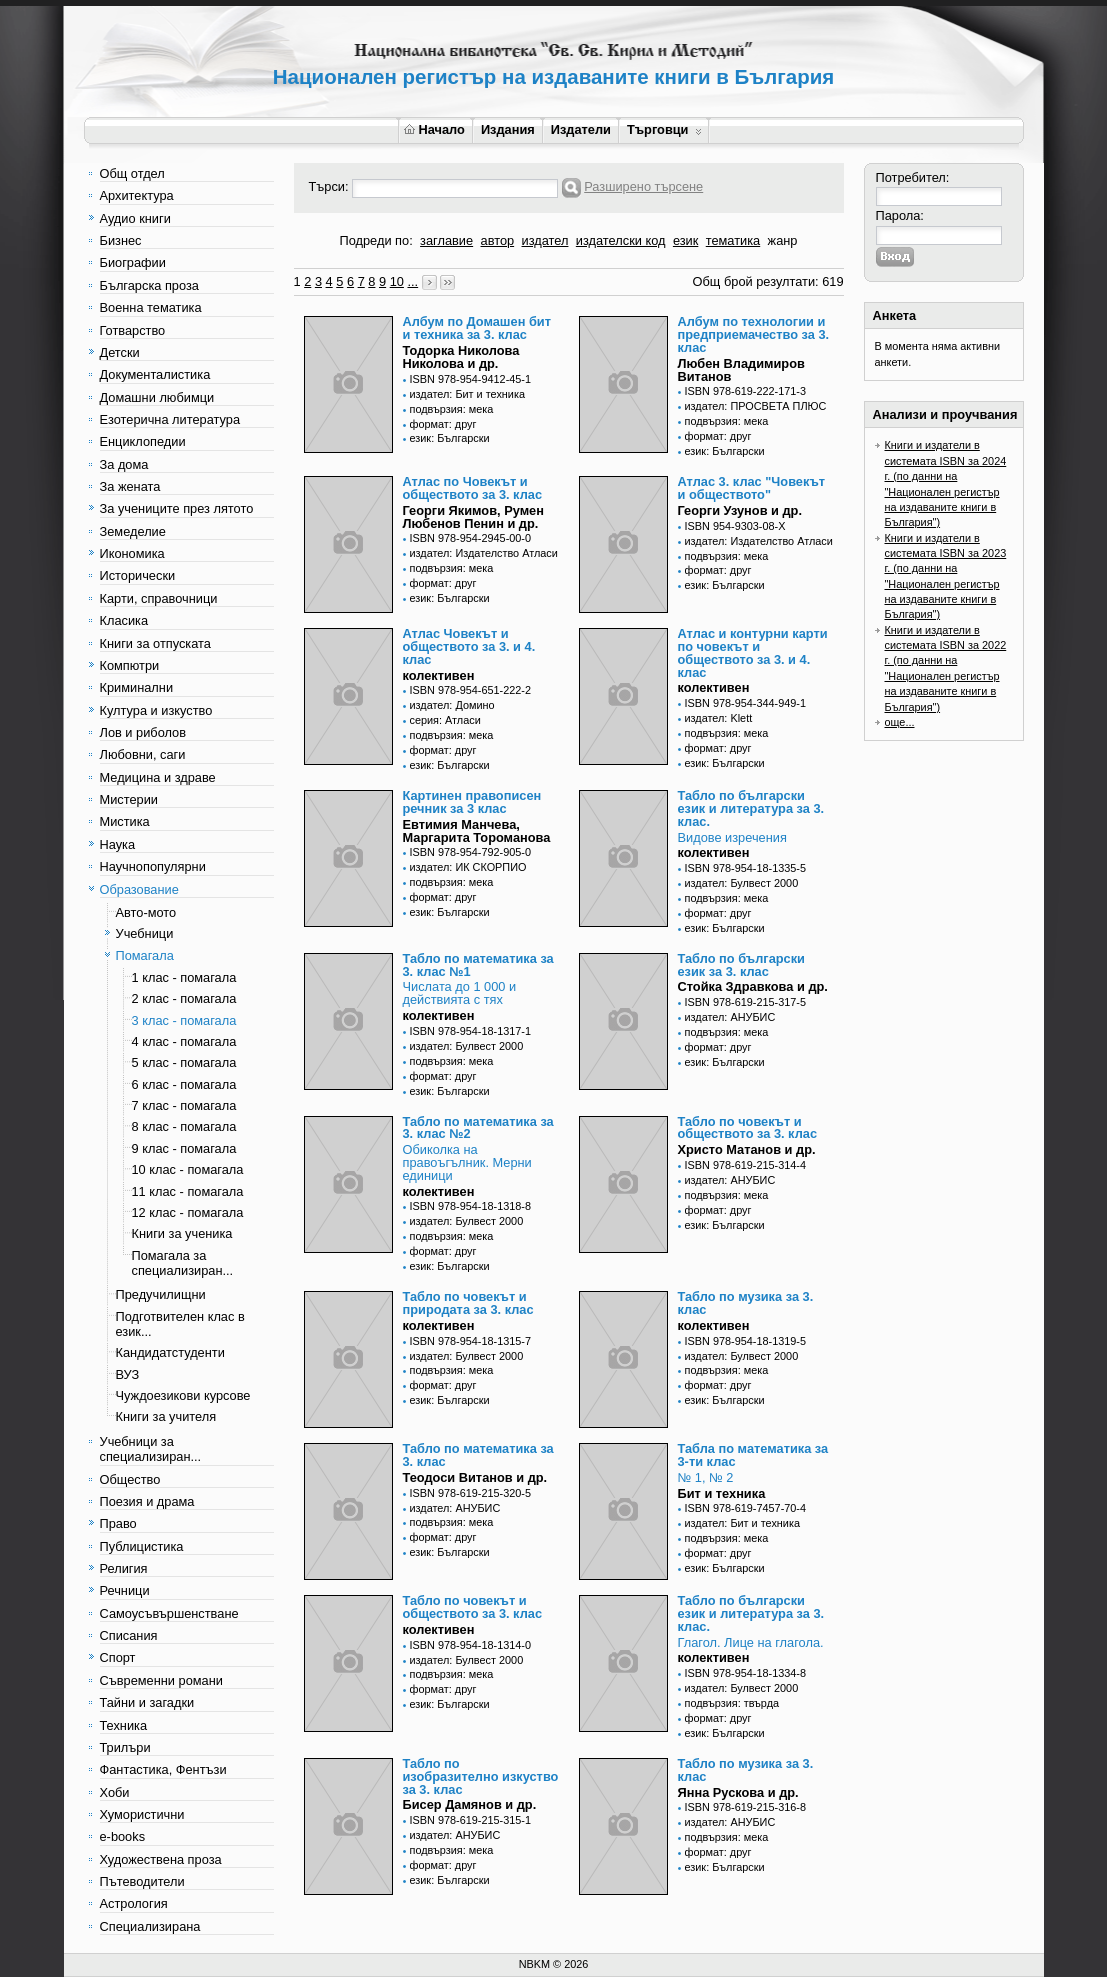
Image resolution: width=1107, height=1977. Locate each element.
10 (397, 281)
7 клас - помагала (184, 1105)
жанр (783, 240)
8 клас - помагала (184, 1126)
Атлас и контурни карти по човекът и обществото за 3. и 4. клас (753, 652)
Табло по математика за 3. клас (478, 1455)
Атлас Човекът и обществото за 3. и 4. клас (469, 646)
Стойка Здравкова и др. (753, 986)
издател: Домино (452, 705)
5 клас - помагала (184, 1062)
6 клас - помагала (184, 1084)
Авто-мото (146, 912)
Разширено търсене (643, 186)
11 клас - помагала (188, 1191)
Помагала (145, 955)
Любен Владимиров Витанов (741, 370)
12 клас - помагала (188, 1212)
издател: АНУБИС (730, 1017)
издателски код (621, 240)
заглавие (446, 240)
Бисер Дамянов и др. (470, 1804)
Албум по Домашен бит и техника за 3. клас (477, 328)
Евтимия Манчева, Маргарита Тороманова (477, 831)
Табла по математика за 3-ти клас (753, 1455)
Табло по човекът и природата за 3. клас (468, 1303)
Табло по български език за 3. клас (741, 965)
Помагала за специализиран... (183, 1263)
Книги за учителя (166, 1416)
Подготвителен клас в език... (180, 1324)
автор (498, 240)
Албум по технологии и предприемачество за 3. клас (754, 334)
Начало (434, 129)
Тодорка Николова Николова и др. (461, 357)
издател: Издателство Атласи (484, 553)
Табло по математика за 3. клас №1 (478, 965)
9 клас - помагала (184, 1148)
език (685, 240)
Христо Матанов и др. (747, 1149)
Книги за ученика (182, 1233)
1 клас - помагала (184, 977)
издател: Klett (719, 718)
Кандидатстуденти (170, 1352)
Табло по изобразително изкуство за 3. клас (481, 1776)
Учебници (145, 933)
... (412, 281)
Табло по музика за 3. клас (746, 1303)
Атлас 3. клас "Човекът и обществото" (752, 488)
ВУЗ (128, 1374)
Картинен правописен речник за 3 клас (472, 802)
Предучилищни (161, 1294)
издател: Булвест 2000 (742, 883)
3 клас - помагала (184, 1020)
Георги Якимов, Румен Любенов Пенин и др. (473, 517)
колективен (439, 675)
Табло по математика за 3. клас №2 (478, 1128)
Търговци (664, 129)
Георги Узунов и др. (740, 510)
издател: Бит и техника (467, 394)
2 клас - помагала (184, 998)
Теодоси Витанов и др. (475, 1477)
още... (900, 722)
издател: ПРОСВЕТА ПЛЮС (756, 406)
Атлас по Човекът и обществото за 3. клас (473, 488)
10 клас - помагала (188, 1169)
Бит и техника (722, 1493)
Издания (508, 129)
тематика (733, 240)
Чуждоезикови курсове (183, 1395)
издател (545, 240)
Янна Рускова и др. (738, 1792)
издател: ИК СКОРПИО (468, 867)
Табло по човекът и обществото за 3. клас (748, 1128)
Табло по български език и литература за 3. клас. (751, 808)
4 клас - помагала (184, 1041)
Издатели (581, 129)
